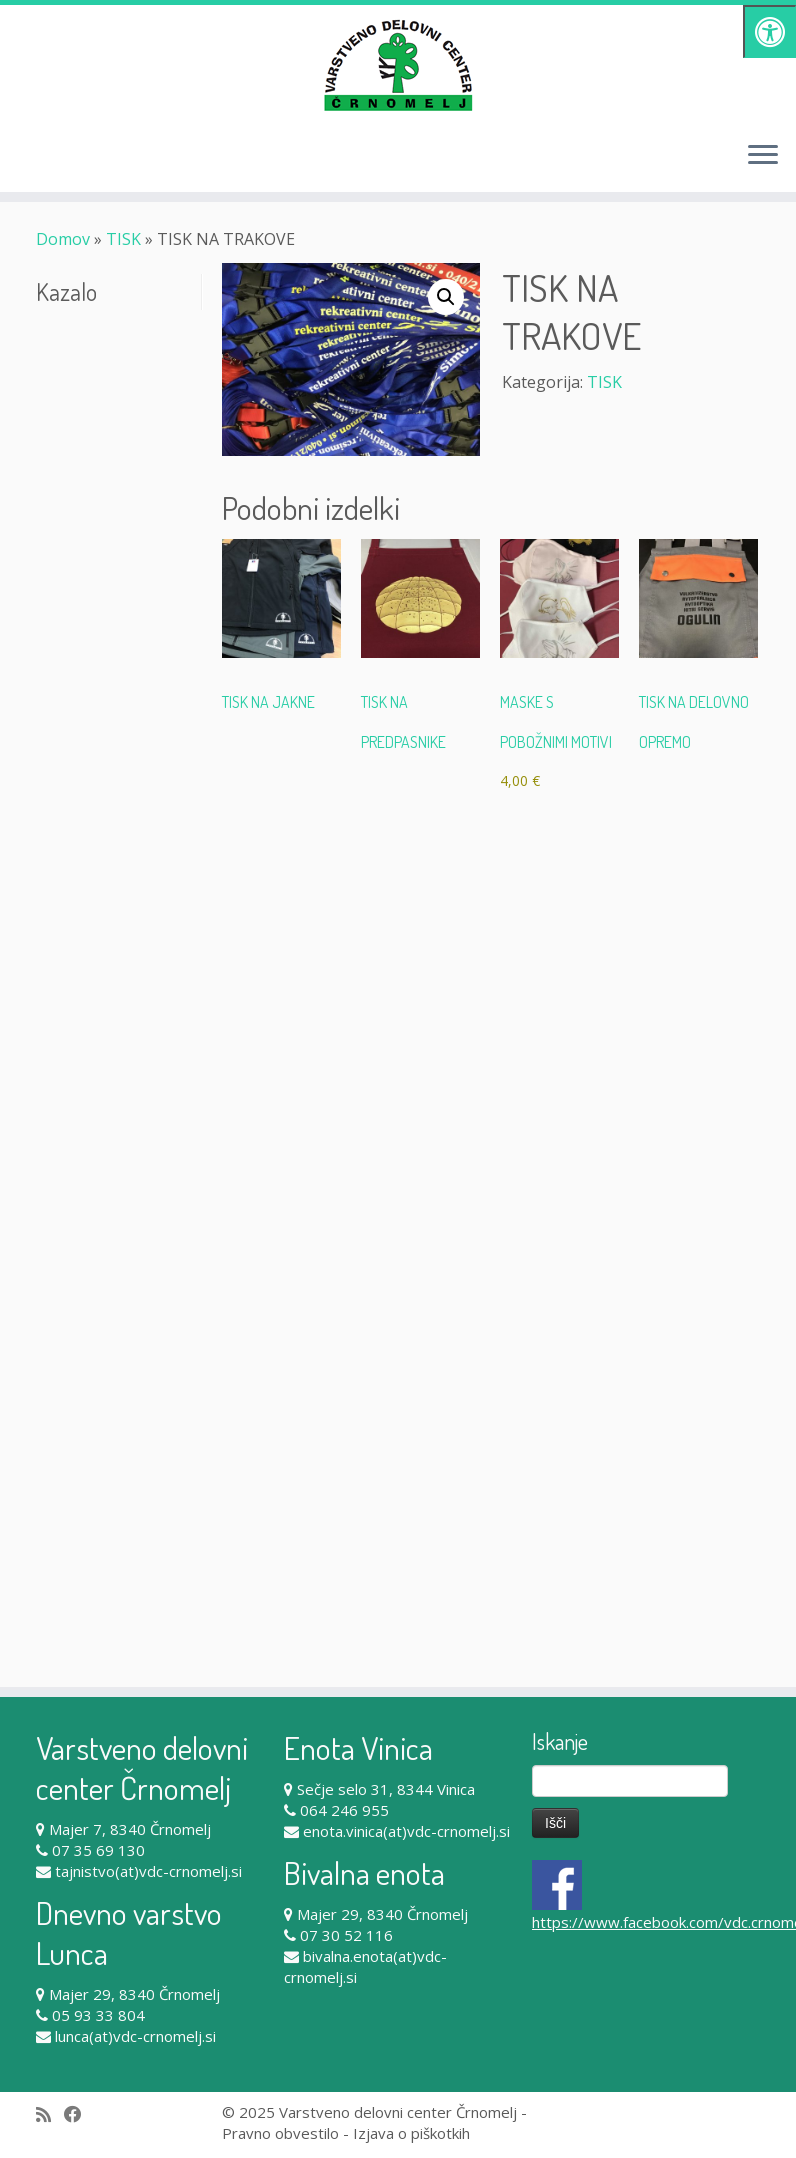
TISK (123, 239)
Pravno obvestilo (280, 2133)
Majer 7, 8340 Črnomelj (130, 1829)
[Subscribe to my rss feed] (50, 2114)
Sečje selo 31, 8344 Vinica (386, 1789)
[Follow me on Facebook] (79, 2114)
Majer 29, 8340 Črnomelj (134, 1994)
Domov (63, 239)
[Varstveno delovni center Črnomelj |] (398, 65)
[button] (446, 297)
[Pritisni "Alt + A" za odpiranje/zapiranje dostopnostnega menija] (769, 31)
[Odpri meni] (763, 156)
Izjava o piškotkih (411, 2133)
